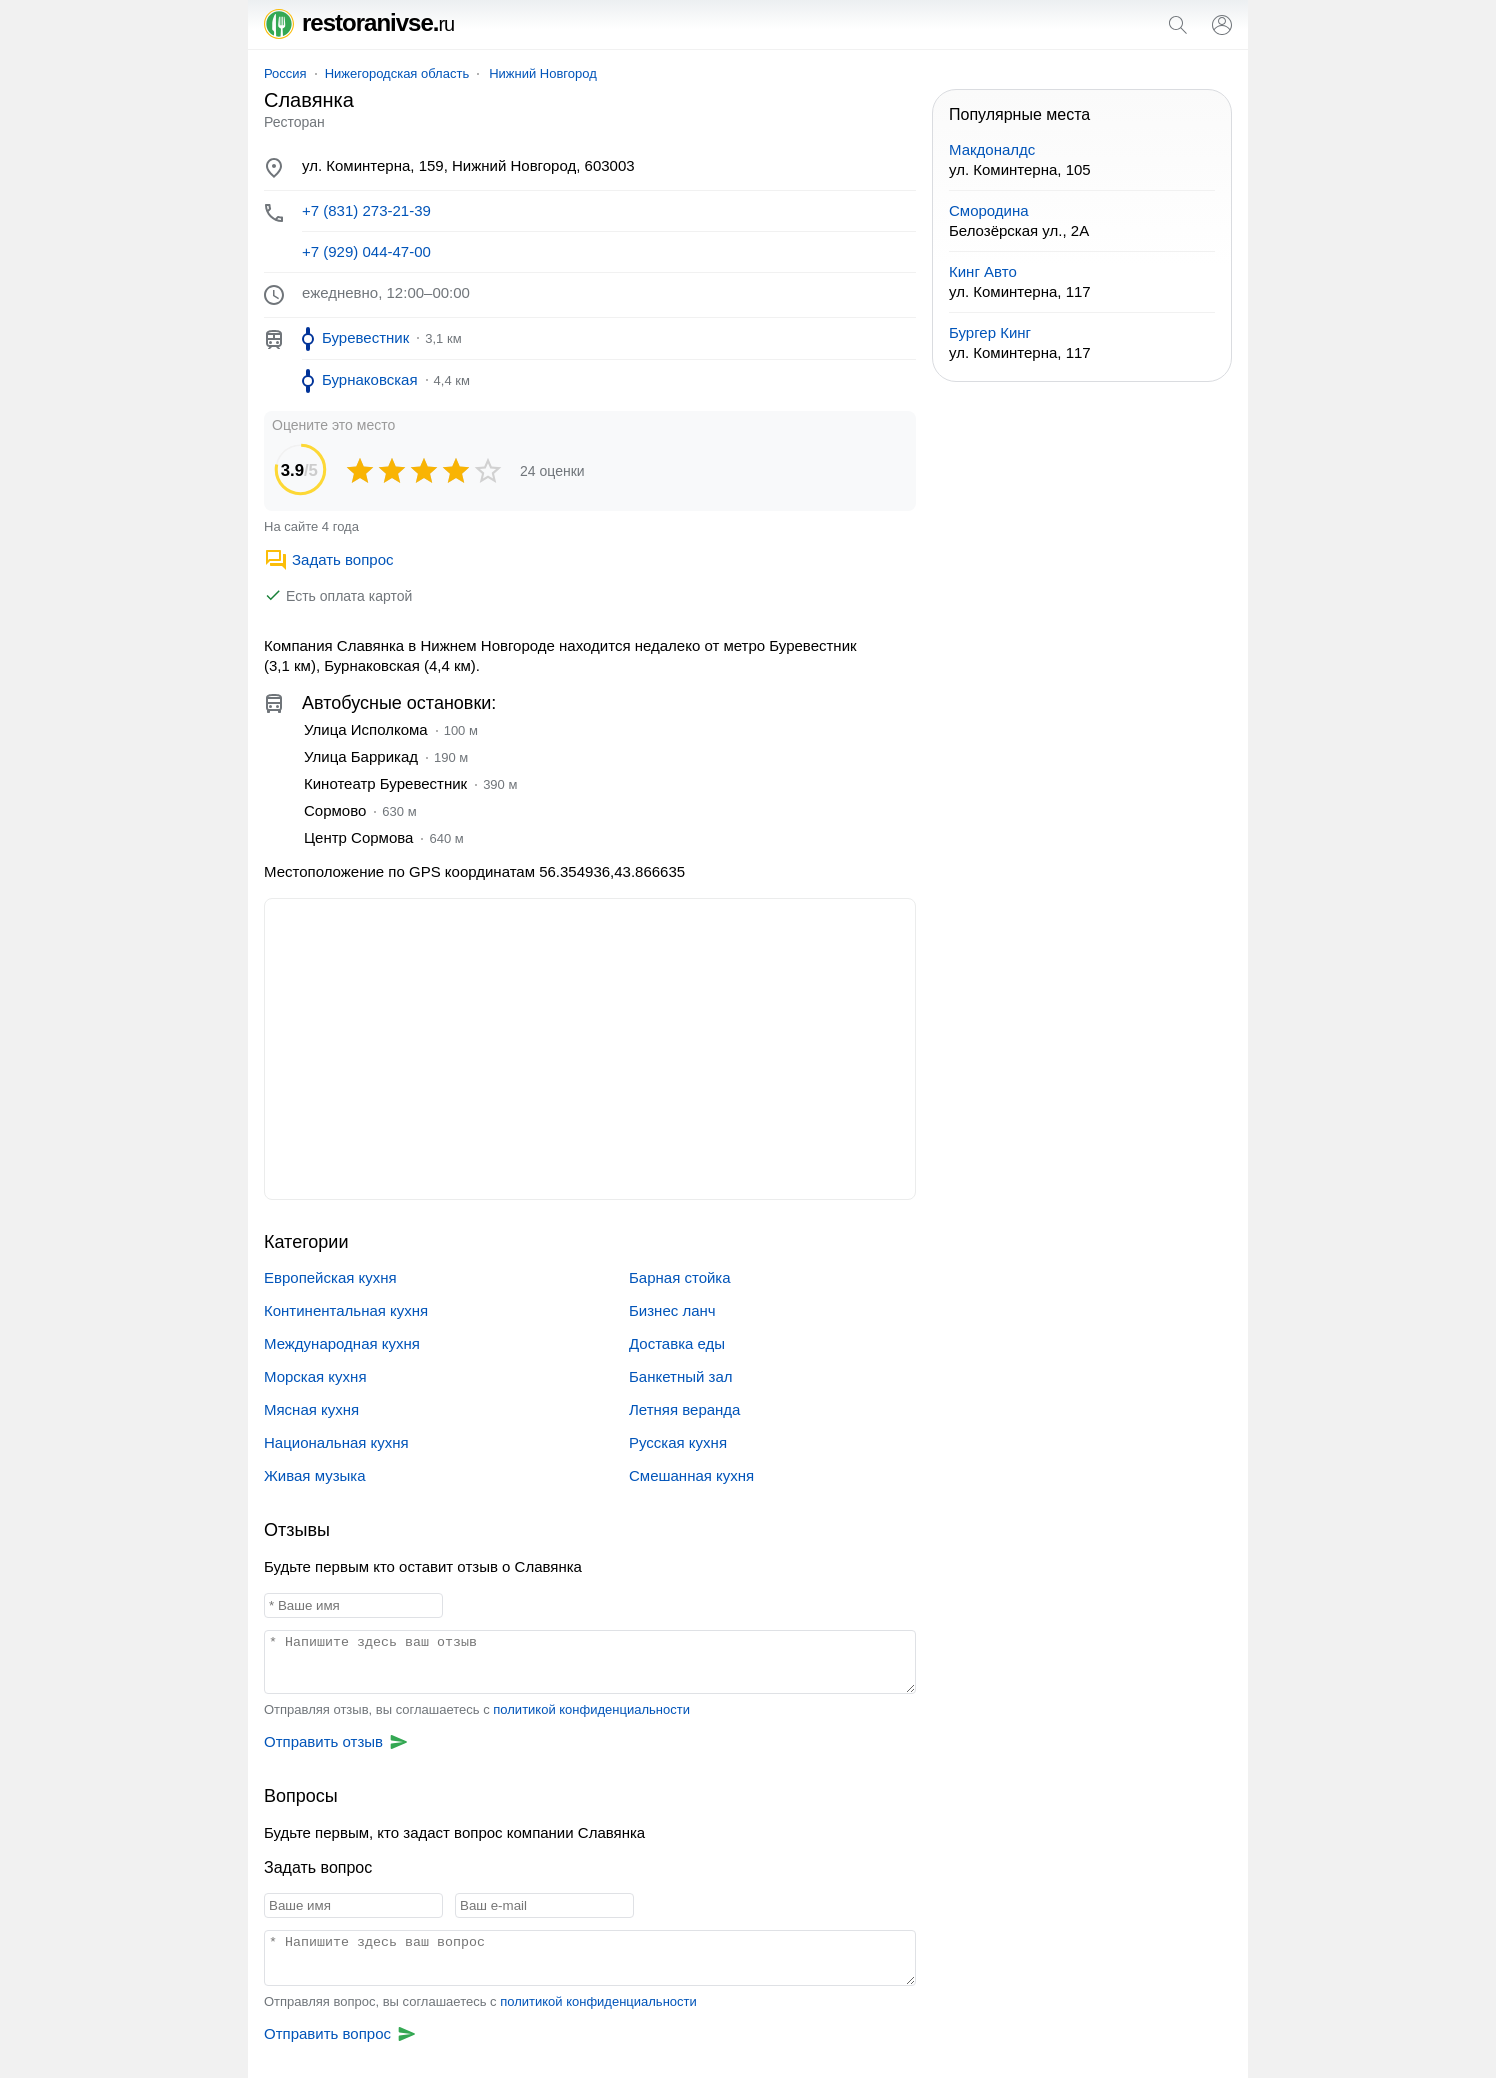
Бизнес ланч (672, 1310)
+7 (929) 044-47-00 (366, 251)
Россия (285, 73)
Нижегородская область (397, 73)
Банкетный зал (681, 1376)
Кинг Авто (983, 271)
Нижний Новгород (543, 73)
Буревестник (365, 337)
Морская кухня (315, 1376)
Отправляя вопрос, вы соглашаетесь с (480, 2001)
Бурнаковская (370, 379)
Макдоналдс (992, 149)
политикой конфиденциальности (591, 1709)
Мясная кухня (311, 1409)
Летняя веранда (684, 1409)
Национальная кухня (336, 1442)
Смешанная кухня (691, 1475)
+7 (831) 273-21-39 (366, 210)
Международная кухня (342, 1343)
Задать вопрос (328, 559)
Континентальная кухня (346, 1310)
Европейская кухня (330, 1277)
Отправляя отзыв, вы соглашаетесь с (477, 1709)
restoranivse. (359, 22)
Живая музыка (315, 1475)
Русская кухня (678, 1442)
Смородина (989, 210)
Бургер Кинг (990, 332)
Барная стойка (680, 1277)
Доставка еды (677, 1343)
